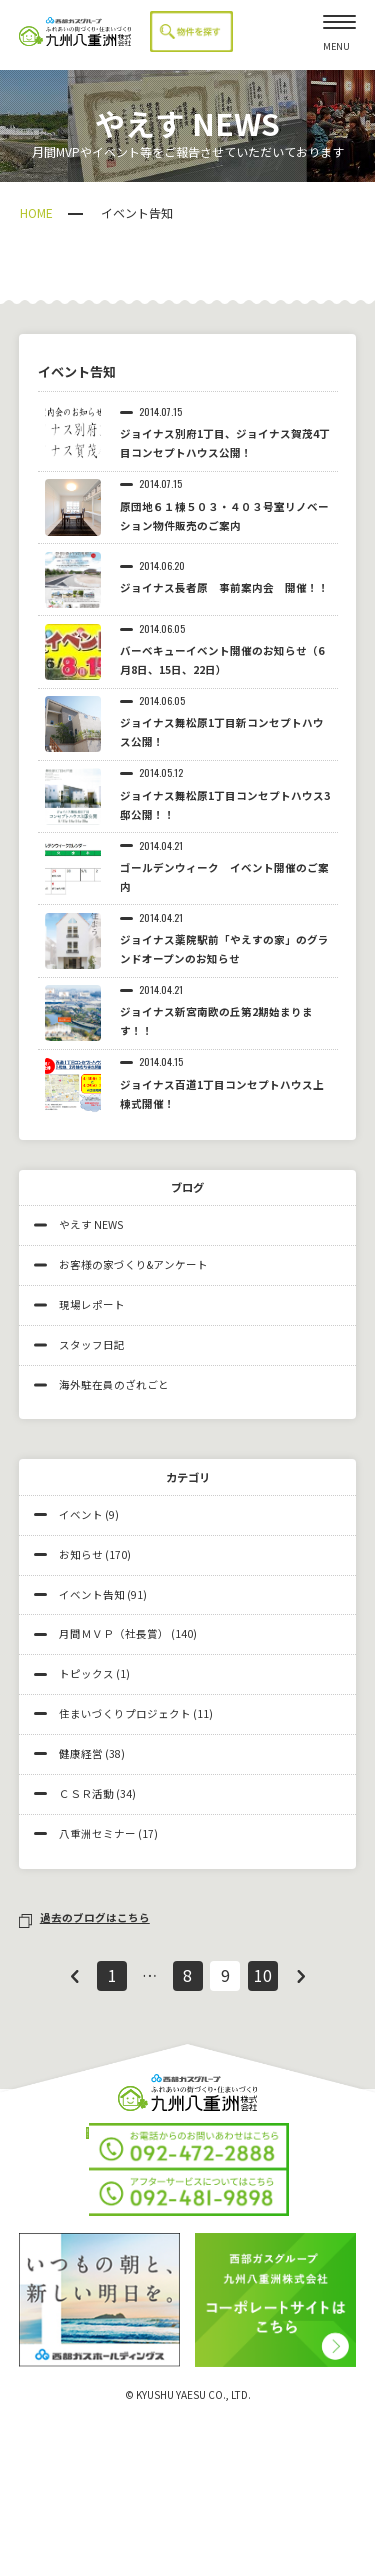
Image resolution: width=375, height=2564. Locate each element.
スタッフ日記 (79, 1344)
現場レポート (79, 1304)
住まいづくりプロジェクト (125, 1713)
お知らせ (81, 1554)
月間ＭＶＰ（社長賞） (114, 1633)
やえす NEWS (78, 1224)
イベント (81, 1514)
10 (263, 1975)
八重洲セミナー (97, 1833)
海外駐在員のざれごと (101, 1384)
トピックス (86, 1673)
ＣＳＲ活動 (86, 1793)
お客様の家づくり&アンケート (121, 1264)
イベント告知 (92, 1594)
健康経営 (81, 1753)
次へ (301, 1976)
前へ (74, 1976)
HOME (36, 212)
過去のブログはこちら (84, 1917)
